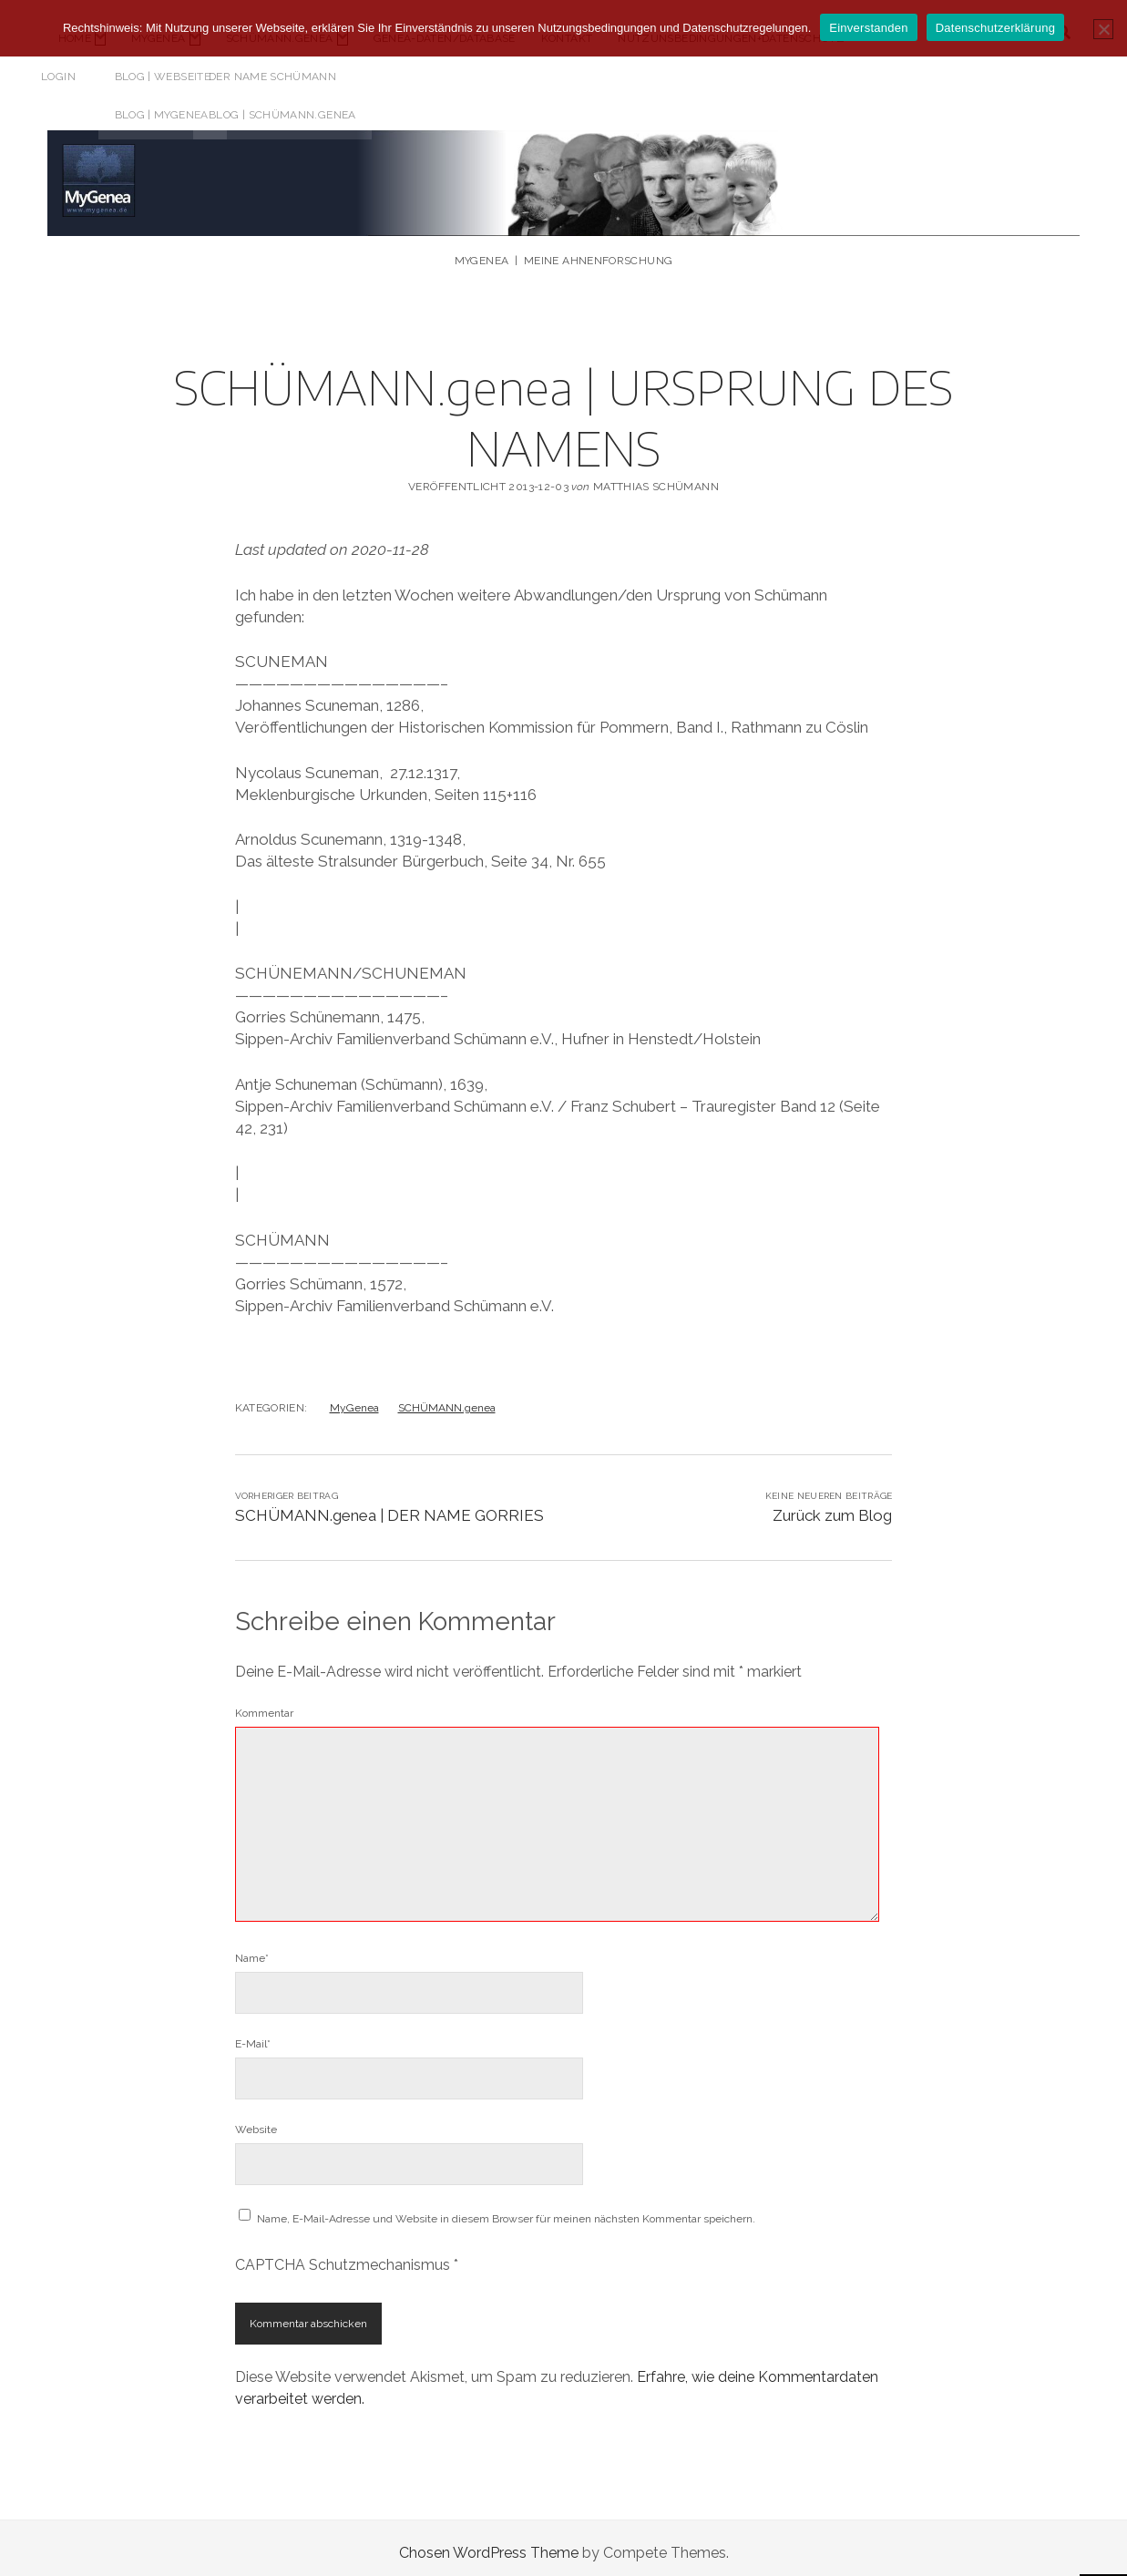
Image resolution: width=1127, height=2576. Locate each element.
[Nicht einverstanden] (1103, 29)
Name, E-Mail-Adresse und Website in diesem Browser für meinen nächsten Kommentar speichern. (506, 2208)
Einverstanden (868, 28)
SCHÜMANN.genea (447, 1397)
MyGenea (354, 1397)
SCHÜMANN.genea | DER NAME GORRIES (389, 1505)
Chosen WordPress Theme (489, 2542)
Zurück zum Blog (832, 1505)
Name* (252, 1948)
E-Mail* (253, 2033)
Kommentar (264, 1703)
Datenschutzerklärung (995, 28)
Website (256, 2119)
